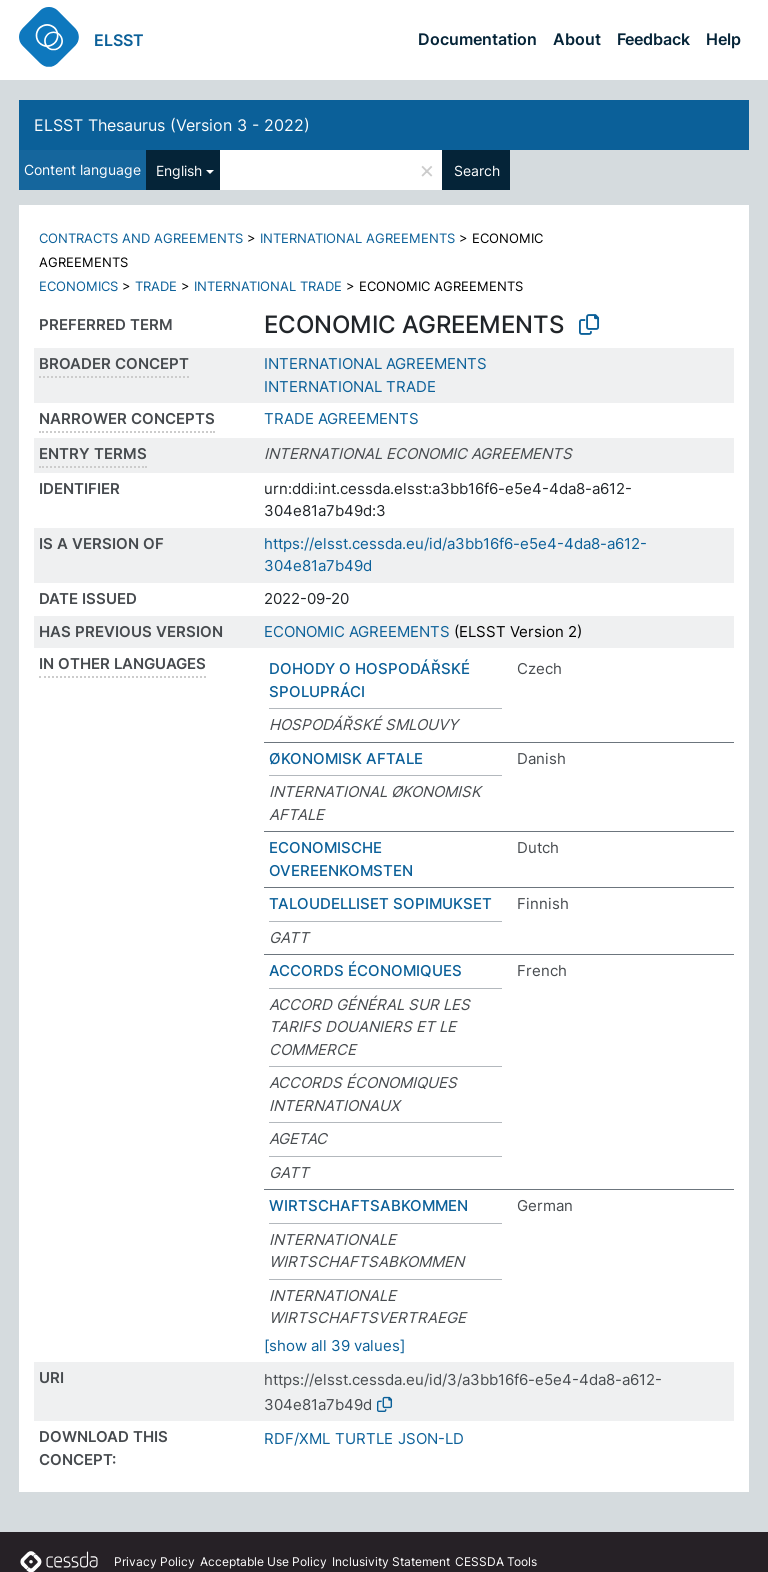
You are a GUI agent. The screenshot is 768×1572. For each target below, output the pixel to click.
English (179, 170)
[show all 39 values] (334, 1345)
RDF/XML (297, 1438)
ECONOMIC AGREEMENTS (357, 631)
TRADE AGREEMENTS (341, 418)
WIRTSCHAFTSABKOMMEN (368, 1205)
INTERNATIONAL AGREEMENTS (357, 238)
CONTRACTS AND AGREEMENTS (141, 238)
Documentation (477, 39)
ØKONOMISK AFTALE (346, 758)
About (577, 39)
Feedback (653, 39)
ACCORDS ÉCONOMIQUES (365, 970)
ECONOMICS (78, 286)
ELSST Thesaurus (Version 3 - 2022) (172, 125)
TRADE (156, 286)
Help (723, 39)
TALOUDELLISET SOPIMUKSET (380, 903)
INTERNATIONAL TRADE (268, 286)
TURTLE (364, 1438)
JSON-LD (431, 1438)
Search (477, 170)
